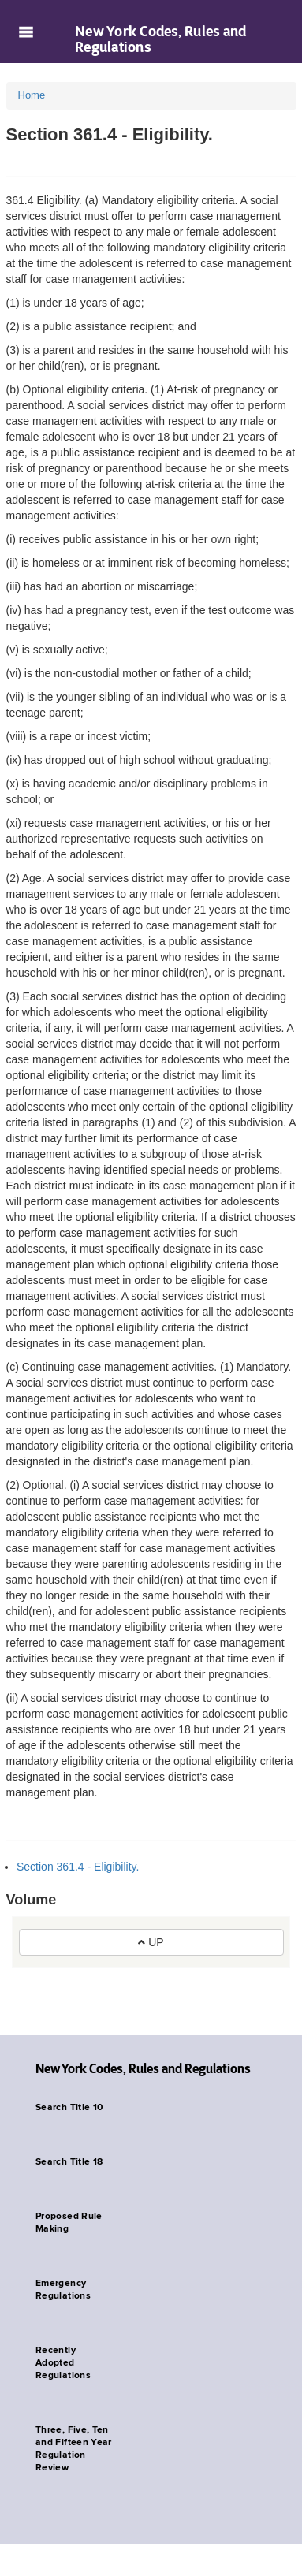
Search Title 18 (69, 2162)
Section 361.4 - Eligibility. (78, 1866)
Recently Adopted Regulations (63, 2363)
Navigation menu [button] (25, 31)
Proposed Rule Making (69, 2223)
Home (32, 95)
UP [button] (150, 1942)
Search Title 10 (69, 2108)
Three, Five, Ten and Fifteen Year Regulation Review (73, 2449)
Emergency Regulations (63, 2290)
